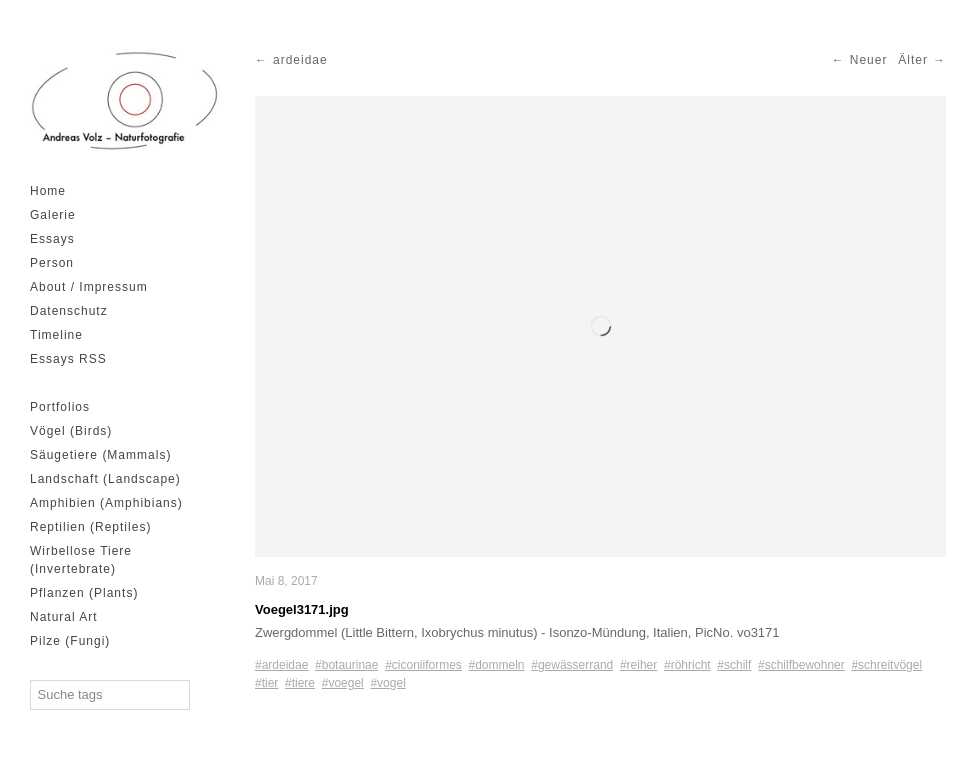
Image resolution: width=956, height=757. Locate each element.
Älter (913, 60)
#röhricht (687, 665)
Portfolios (60, 407)
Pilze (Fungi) (70, 641)
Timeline (56, 335)
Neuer (869, 60)
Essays (52, 239)
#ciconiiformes (423, 665)
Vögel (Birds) (71, 431)
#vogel (387, 683)
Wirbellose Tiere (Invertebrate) (81, 560)
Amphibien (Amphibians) (106, 503)
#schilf (734, 665)
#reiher (638, 665)
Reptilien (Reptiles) (90, 527)
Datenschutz (69, 311)
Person (52, 263)
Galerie (53, 215)
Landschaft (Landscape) (105, 479)
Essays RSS (68, 359)
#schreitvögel (886, 665)
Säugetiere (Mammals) (100, 455)
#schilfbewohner (801, 665)
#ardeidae (281, 665)
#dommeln (497, 665)
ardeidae (300, 60)
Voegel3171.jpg (302, 609)
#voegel (343, 683)
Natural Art (64, 617)
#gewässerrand (572, 665)
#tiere (300, 683)
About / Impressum (89, 287)
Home (48, 191)
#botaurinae (346, 665)
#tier (266, 683)
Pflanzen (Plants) (84, 593)
